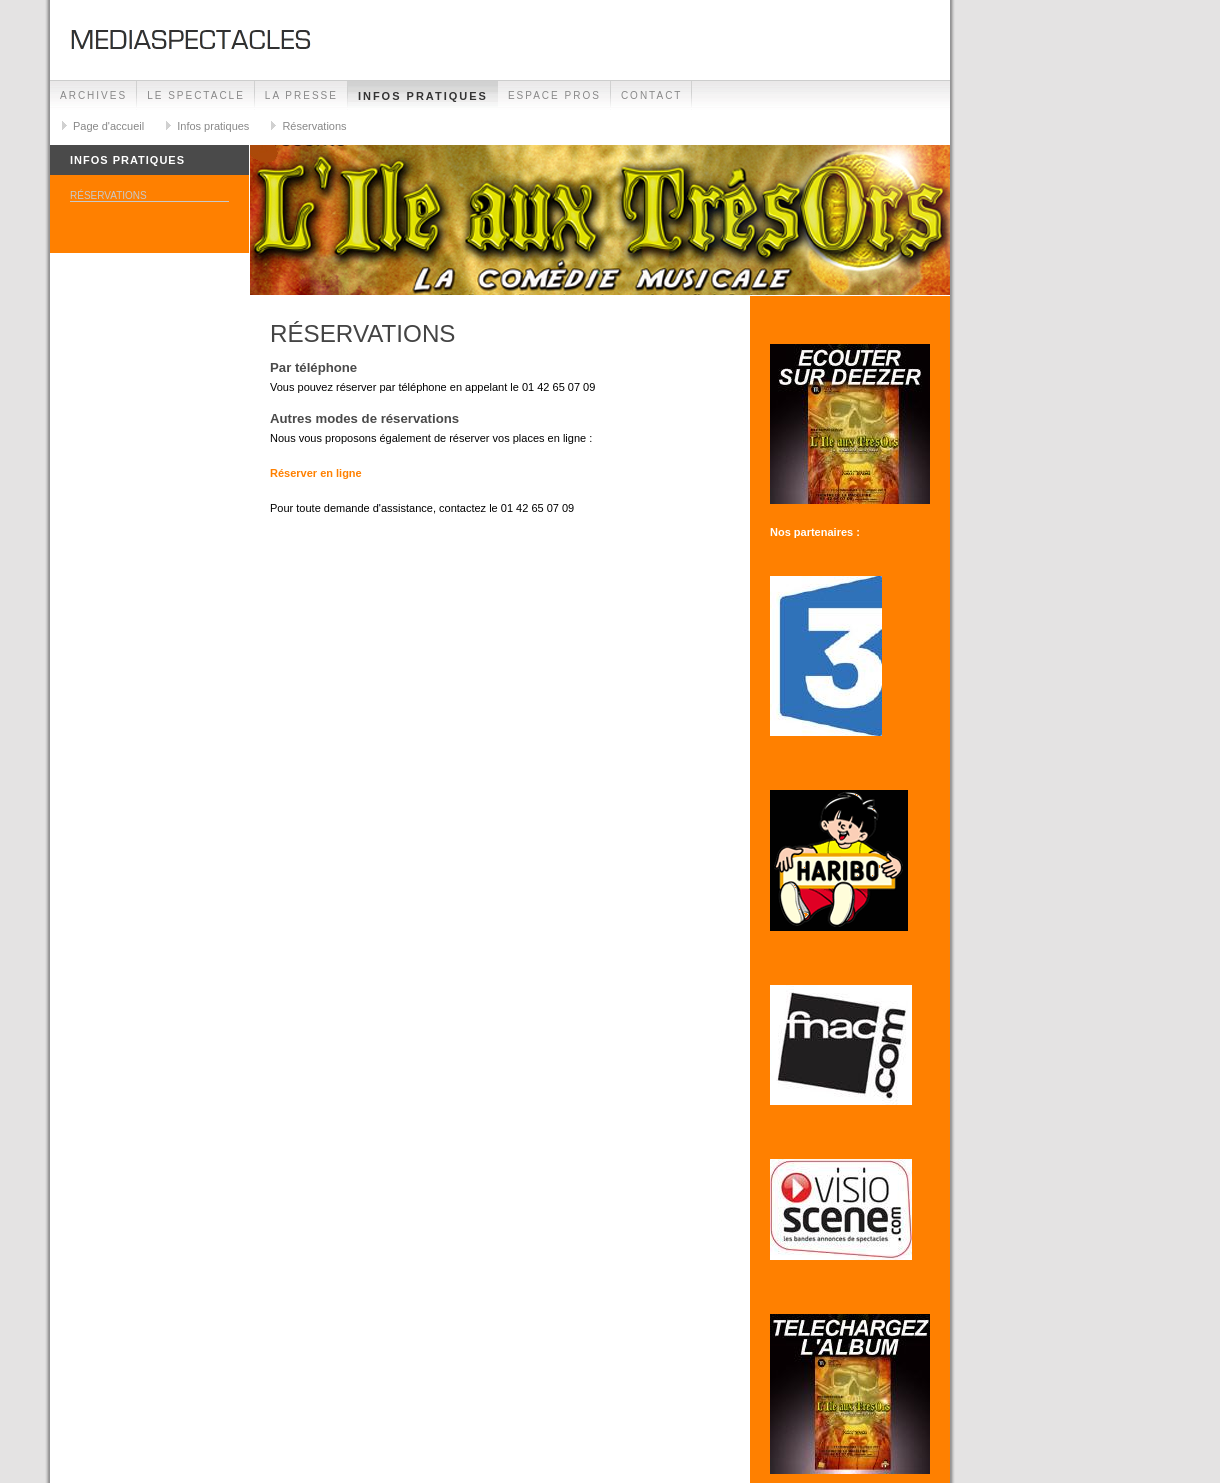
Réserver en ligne (316, 473)
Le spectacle (196, 95)
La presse (301, 95)
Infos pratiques (423, 96)
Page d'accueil (108, 126)
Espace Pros (554, 95)
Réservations (314, 126)
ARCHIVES (93, 95)
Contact (652, 95)
